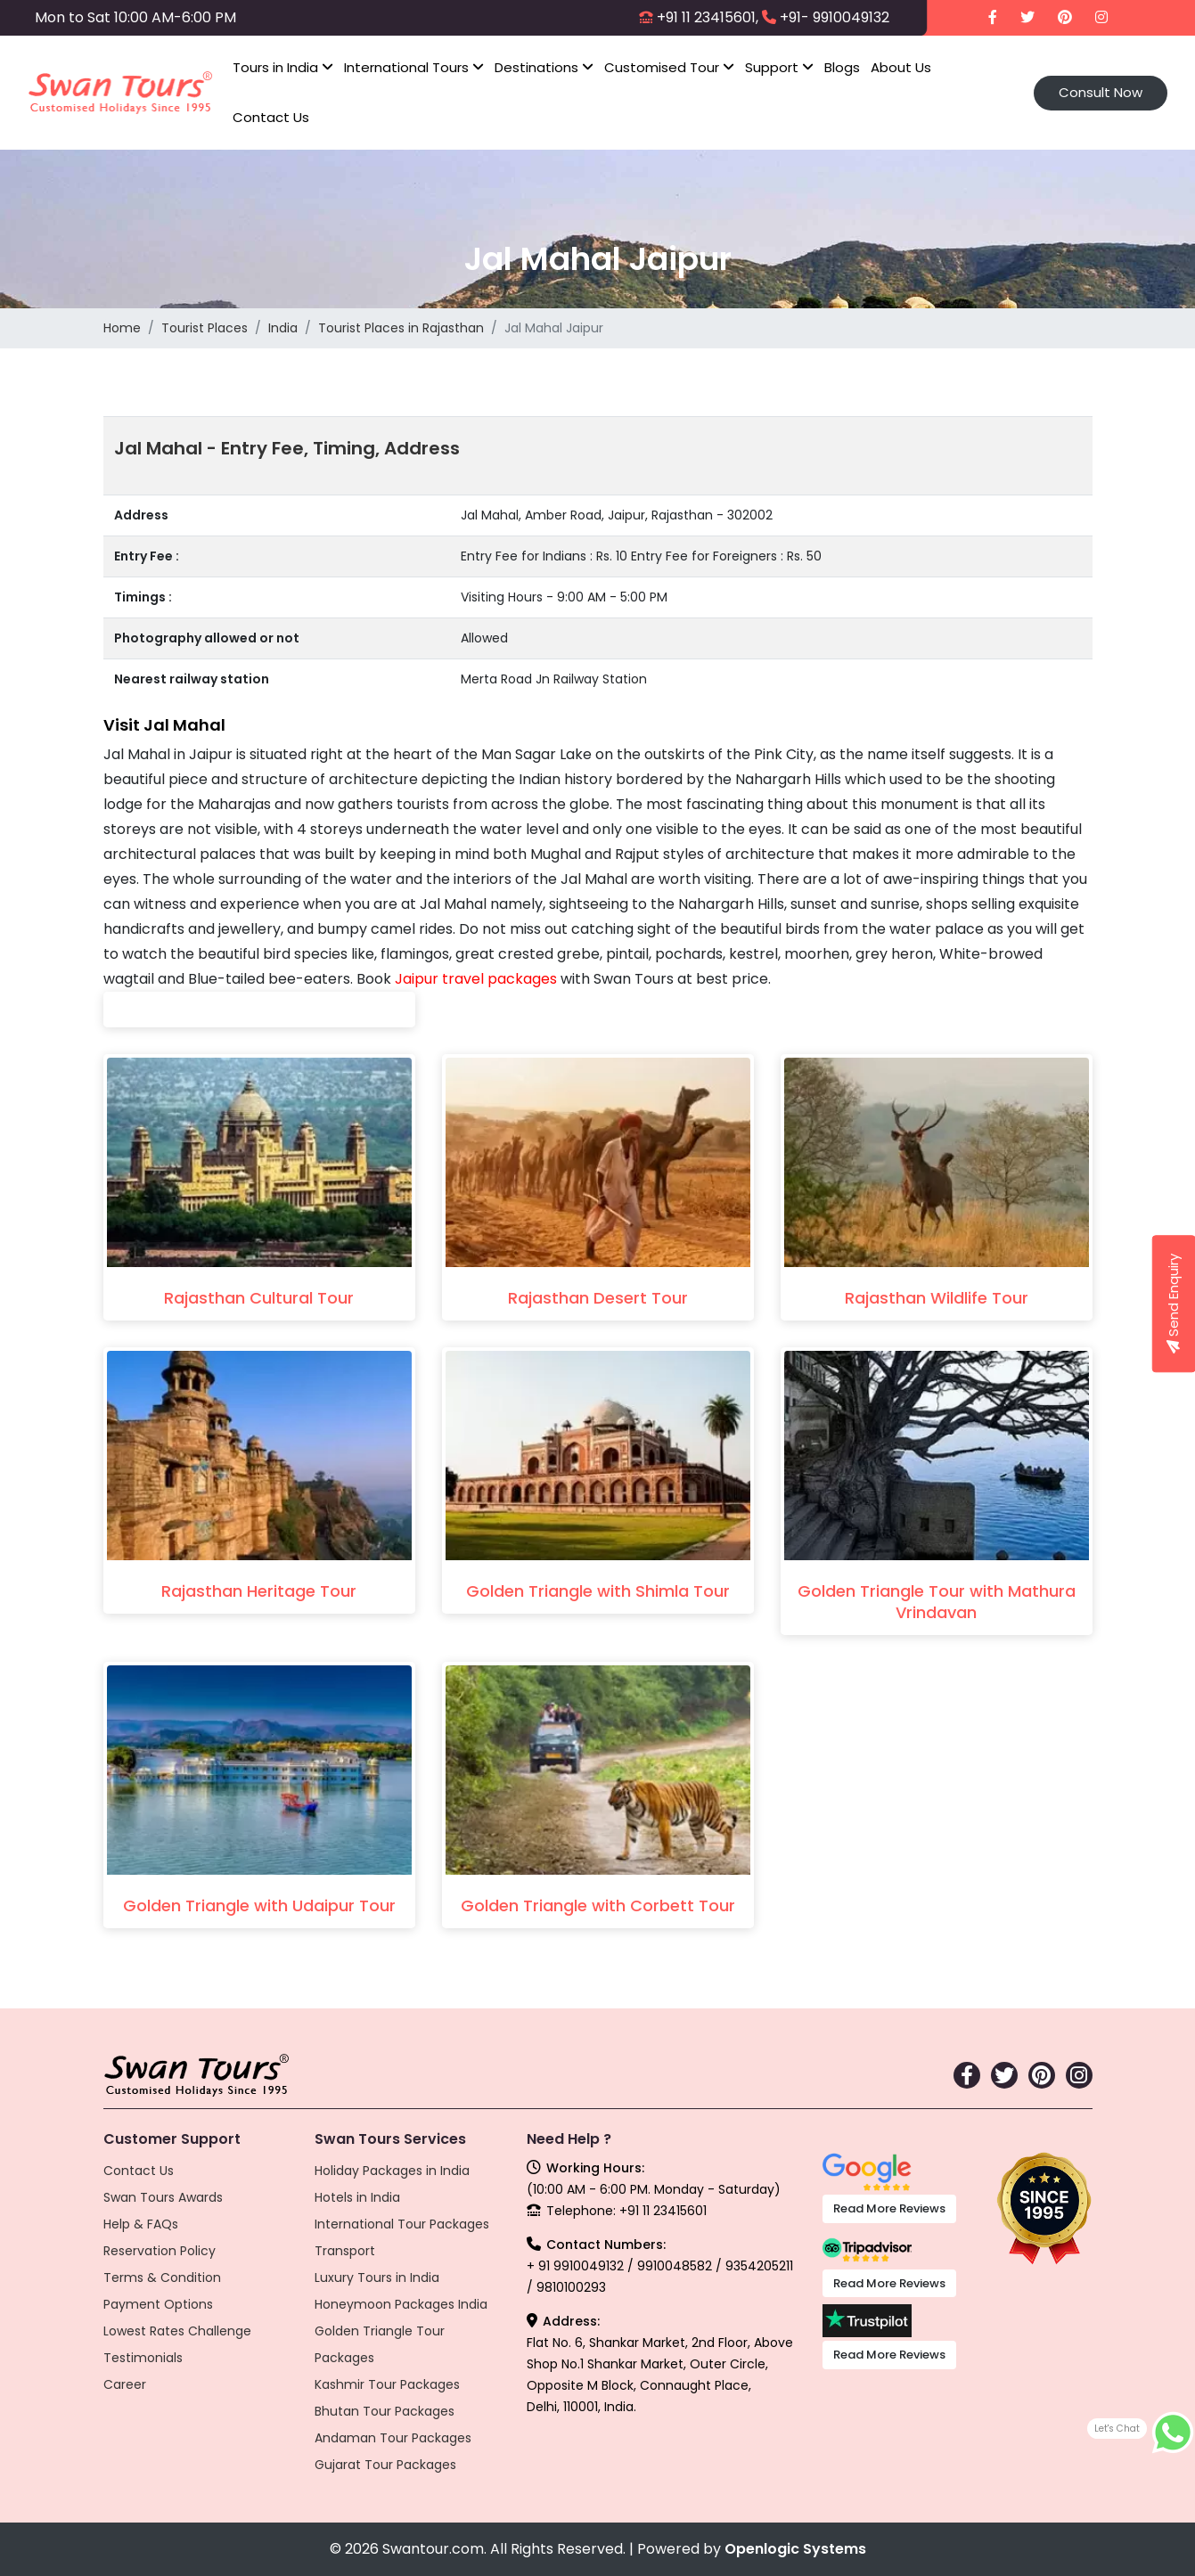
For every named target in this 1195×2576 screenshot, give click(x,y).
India (283, 328)
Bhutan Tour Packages (384, 2411)
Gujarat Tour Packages (385, 2465)
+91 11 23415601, (707, 17)
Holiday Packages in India (392, 2170)
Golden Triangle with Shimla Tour (598, 1591)
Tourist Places (204, 328)
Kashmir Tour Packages (387, 2384)
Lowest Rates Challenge (177, 2331)
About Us (901, 67)
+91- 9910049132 (834, 17)
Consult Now (1100, 92)
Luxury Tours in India (377, 2277)
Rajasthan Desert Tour (598, 1298)
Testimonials (143, 2358)
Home (122, 328)
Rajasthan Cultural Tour (259, 1298)
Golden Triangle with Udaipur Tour (259, 1905)
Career (124, 2384)
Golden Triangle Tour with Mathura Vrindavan (937, 1601)
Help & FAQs (140, 2224)
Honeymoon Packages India (401, 2304)
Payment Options (158, 2304)
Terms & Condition (162, 2277)
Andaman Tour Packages (393, 2438)
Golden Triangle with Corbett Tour (598, 1905)
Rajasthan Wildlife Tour (936, 1298)
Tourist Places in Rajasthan (401, 328)
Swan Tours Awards (163, 2197)
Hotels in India (357, 2197)
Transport (345, 2251)
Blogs (842, 67)
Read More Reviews (889, 2208)
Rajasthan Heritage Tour (258, 1591)
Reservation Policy (159, 2251)
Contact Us (271, 117)
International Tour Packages (402, 2224)
